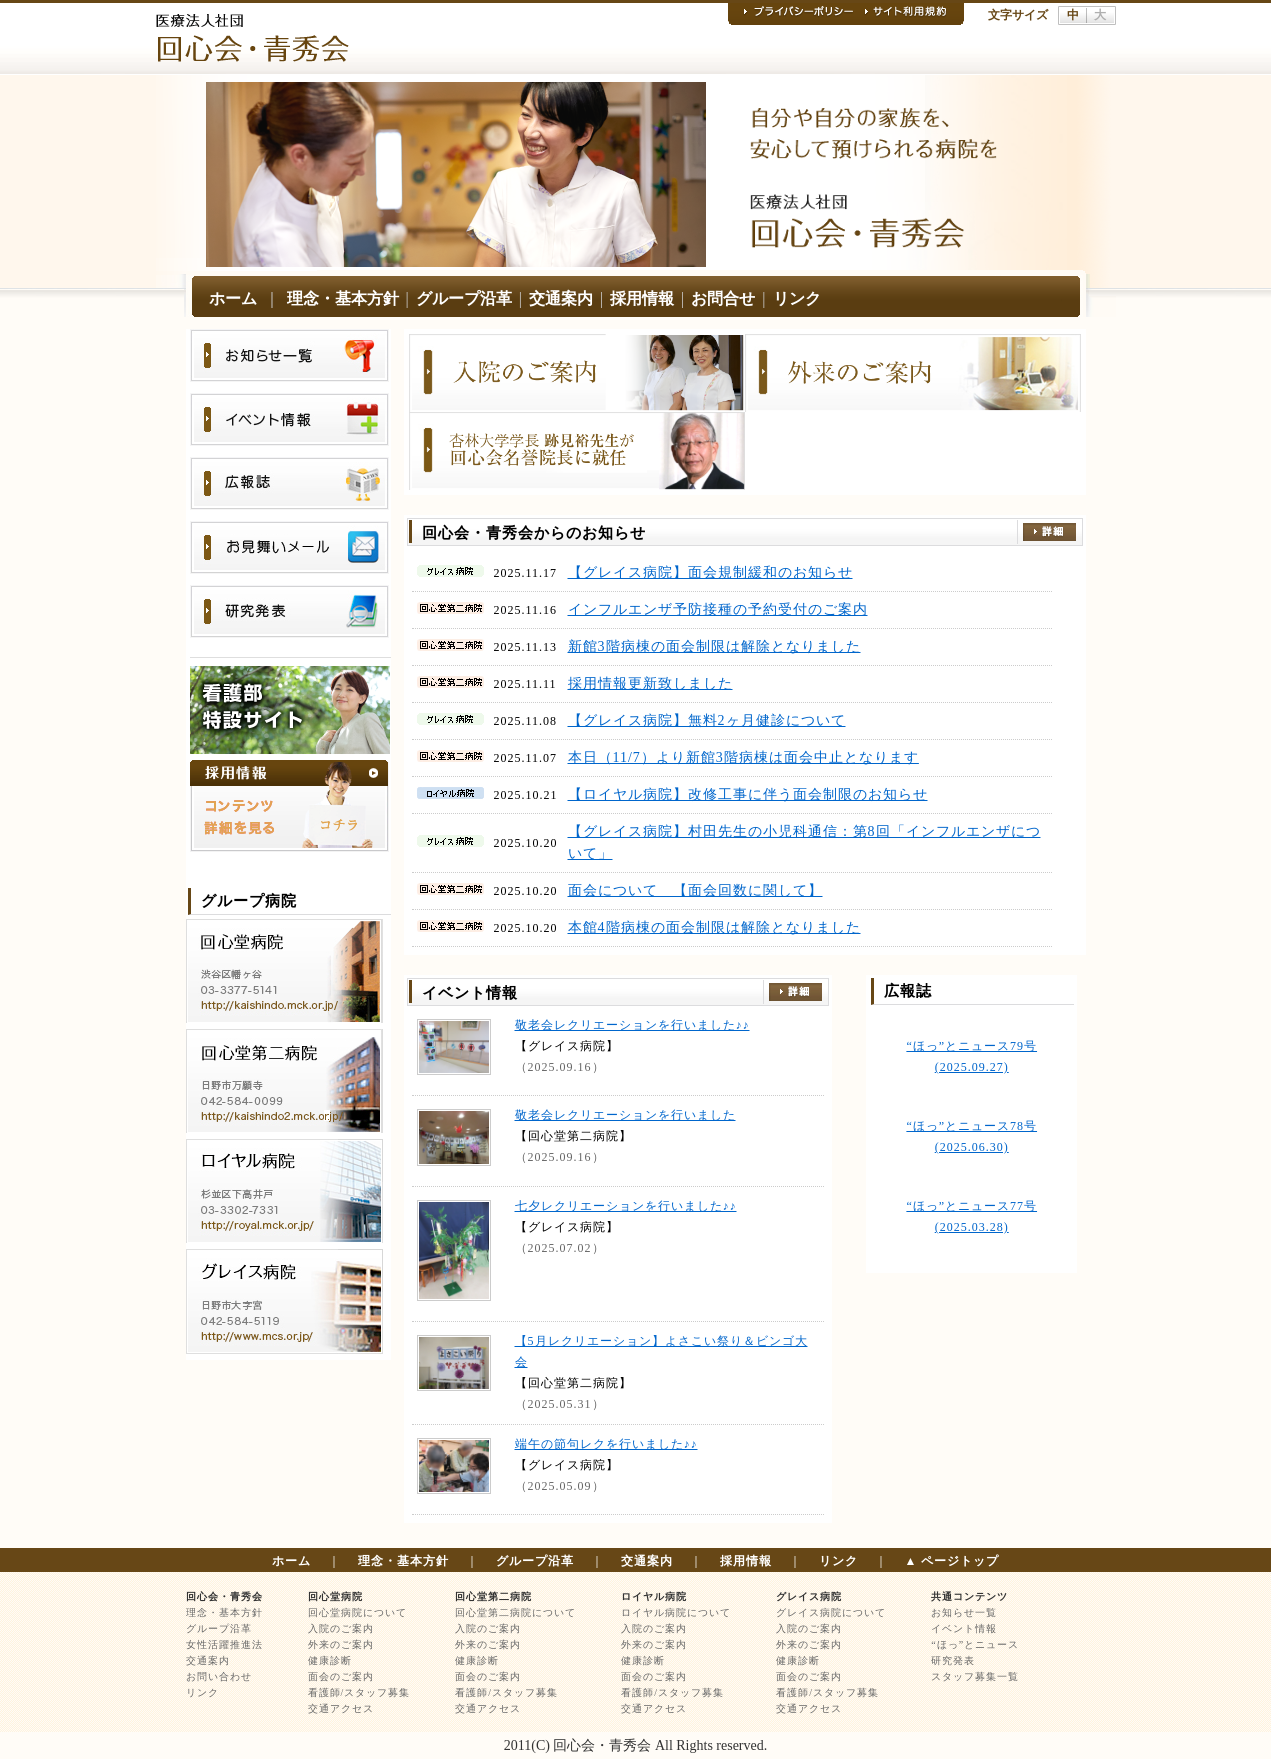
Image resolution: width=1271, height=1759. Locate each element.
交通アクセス (341, 1708)
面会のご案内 (341, 1676)
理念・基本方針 (343, 298)
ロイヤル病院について (676, 1612)
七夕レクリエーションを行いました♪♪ (626, 1206)
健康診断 (330, 1660)
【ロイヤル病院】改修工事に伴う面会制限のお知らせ (748, 794)
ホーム (233, 298)
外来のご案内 (341, 1644)
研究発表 (953, 1660)
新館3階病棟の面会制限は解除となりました (714, 646)
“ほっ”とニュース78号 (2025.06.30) (971, 1136)
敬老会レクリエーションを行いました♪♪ (632, 1025)
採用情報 (642, 298)
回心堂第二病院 (493, 1596)
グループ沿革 (464, 298)
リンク (797, 298)
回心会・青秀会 (224, 1596)
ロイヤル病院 (654, 1596)
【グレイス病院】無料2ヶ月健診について (707, 720)
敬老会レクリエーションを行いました (625, 1115)
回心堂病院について (357, 1612)
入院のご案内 (341, 1628)
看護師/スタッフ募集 (359, 1692)
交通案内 (561, 298)
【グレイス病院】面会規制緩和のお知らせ (710, 572)
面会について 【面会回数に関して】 (695, 890)
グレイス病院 (809, 1596)
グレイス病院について (831, 1612)
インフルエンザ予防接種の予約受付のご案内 (718, 609)
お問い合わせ (219, 1676)
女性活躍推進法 (224, 1644)
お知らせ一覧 (964, 1612)
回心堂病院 (335, 1596)
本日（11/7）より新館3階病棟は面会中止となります (743, 757)
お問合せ (723, 298)
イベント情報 (964, 1628)
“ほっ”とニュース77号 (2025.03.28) (971, 1216)
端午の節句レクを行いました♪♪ (606, 1444)
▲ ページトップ (952, 1561)
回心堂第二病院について (515, 1612)
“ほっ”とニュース (975, 1644)
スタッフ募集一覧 (975, 1676)
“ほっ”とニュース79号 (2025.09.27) (971, 1056)
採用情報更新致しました (650, 683)
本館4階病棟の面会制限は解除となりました (714, 927)
